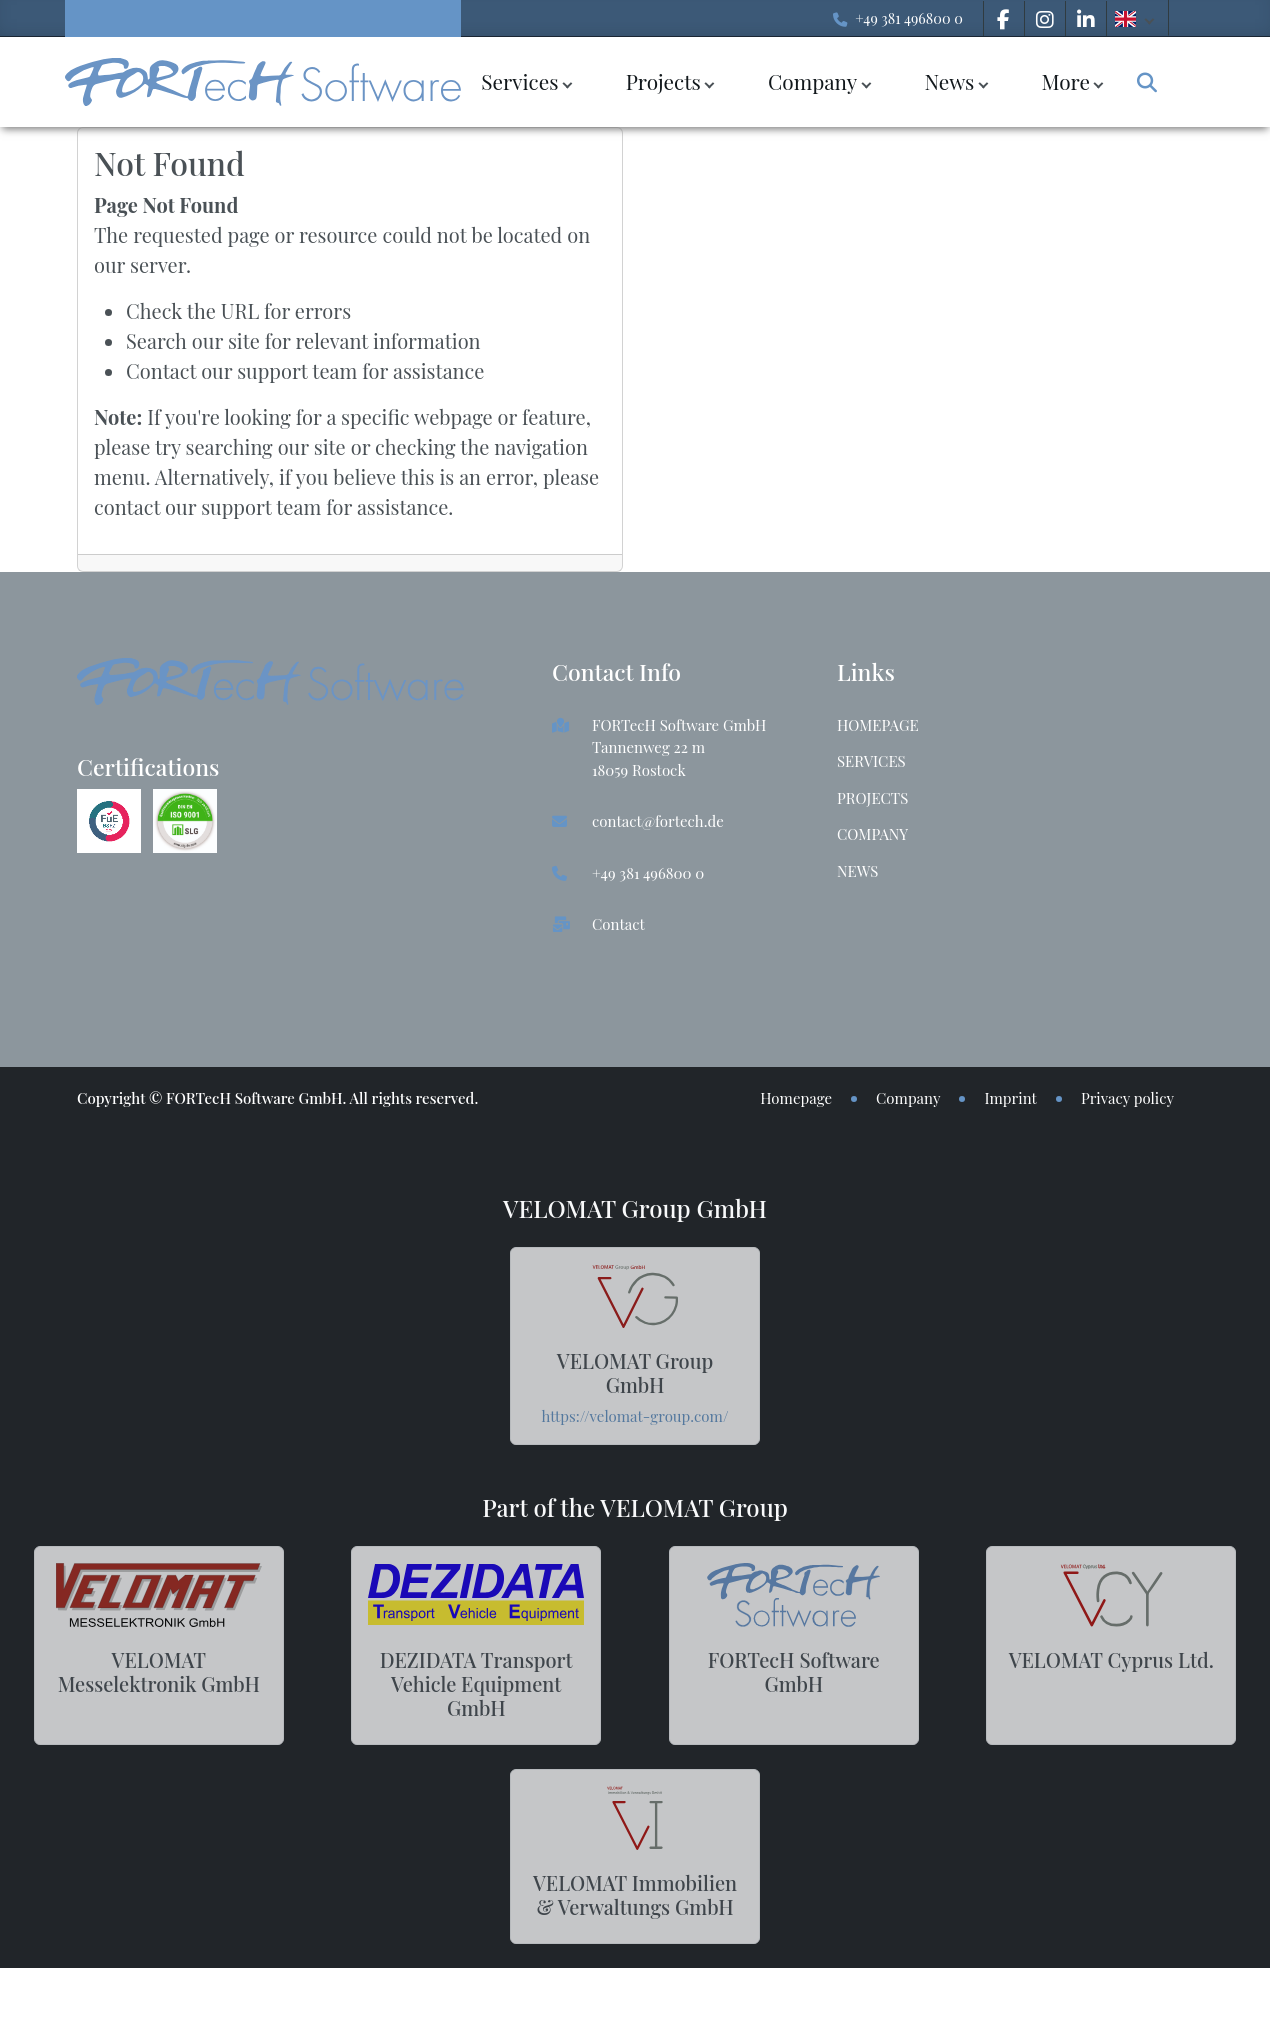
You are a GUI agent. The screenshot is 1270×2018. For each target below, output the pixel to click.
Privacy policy (1127, 1098)
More (1065, 81)
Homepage (878, 725)
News (949, 81)
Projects (663, 81)
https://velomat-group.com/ (635, 1416)
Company (812, 81)
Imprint (1010, 1098)
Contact (618, 924)
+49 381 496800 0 (909, 18)
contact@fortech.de (658, 821)
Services (519, 81)
